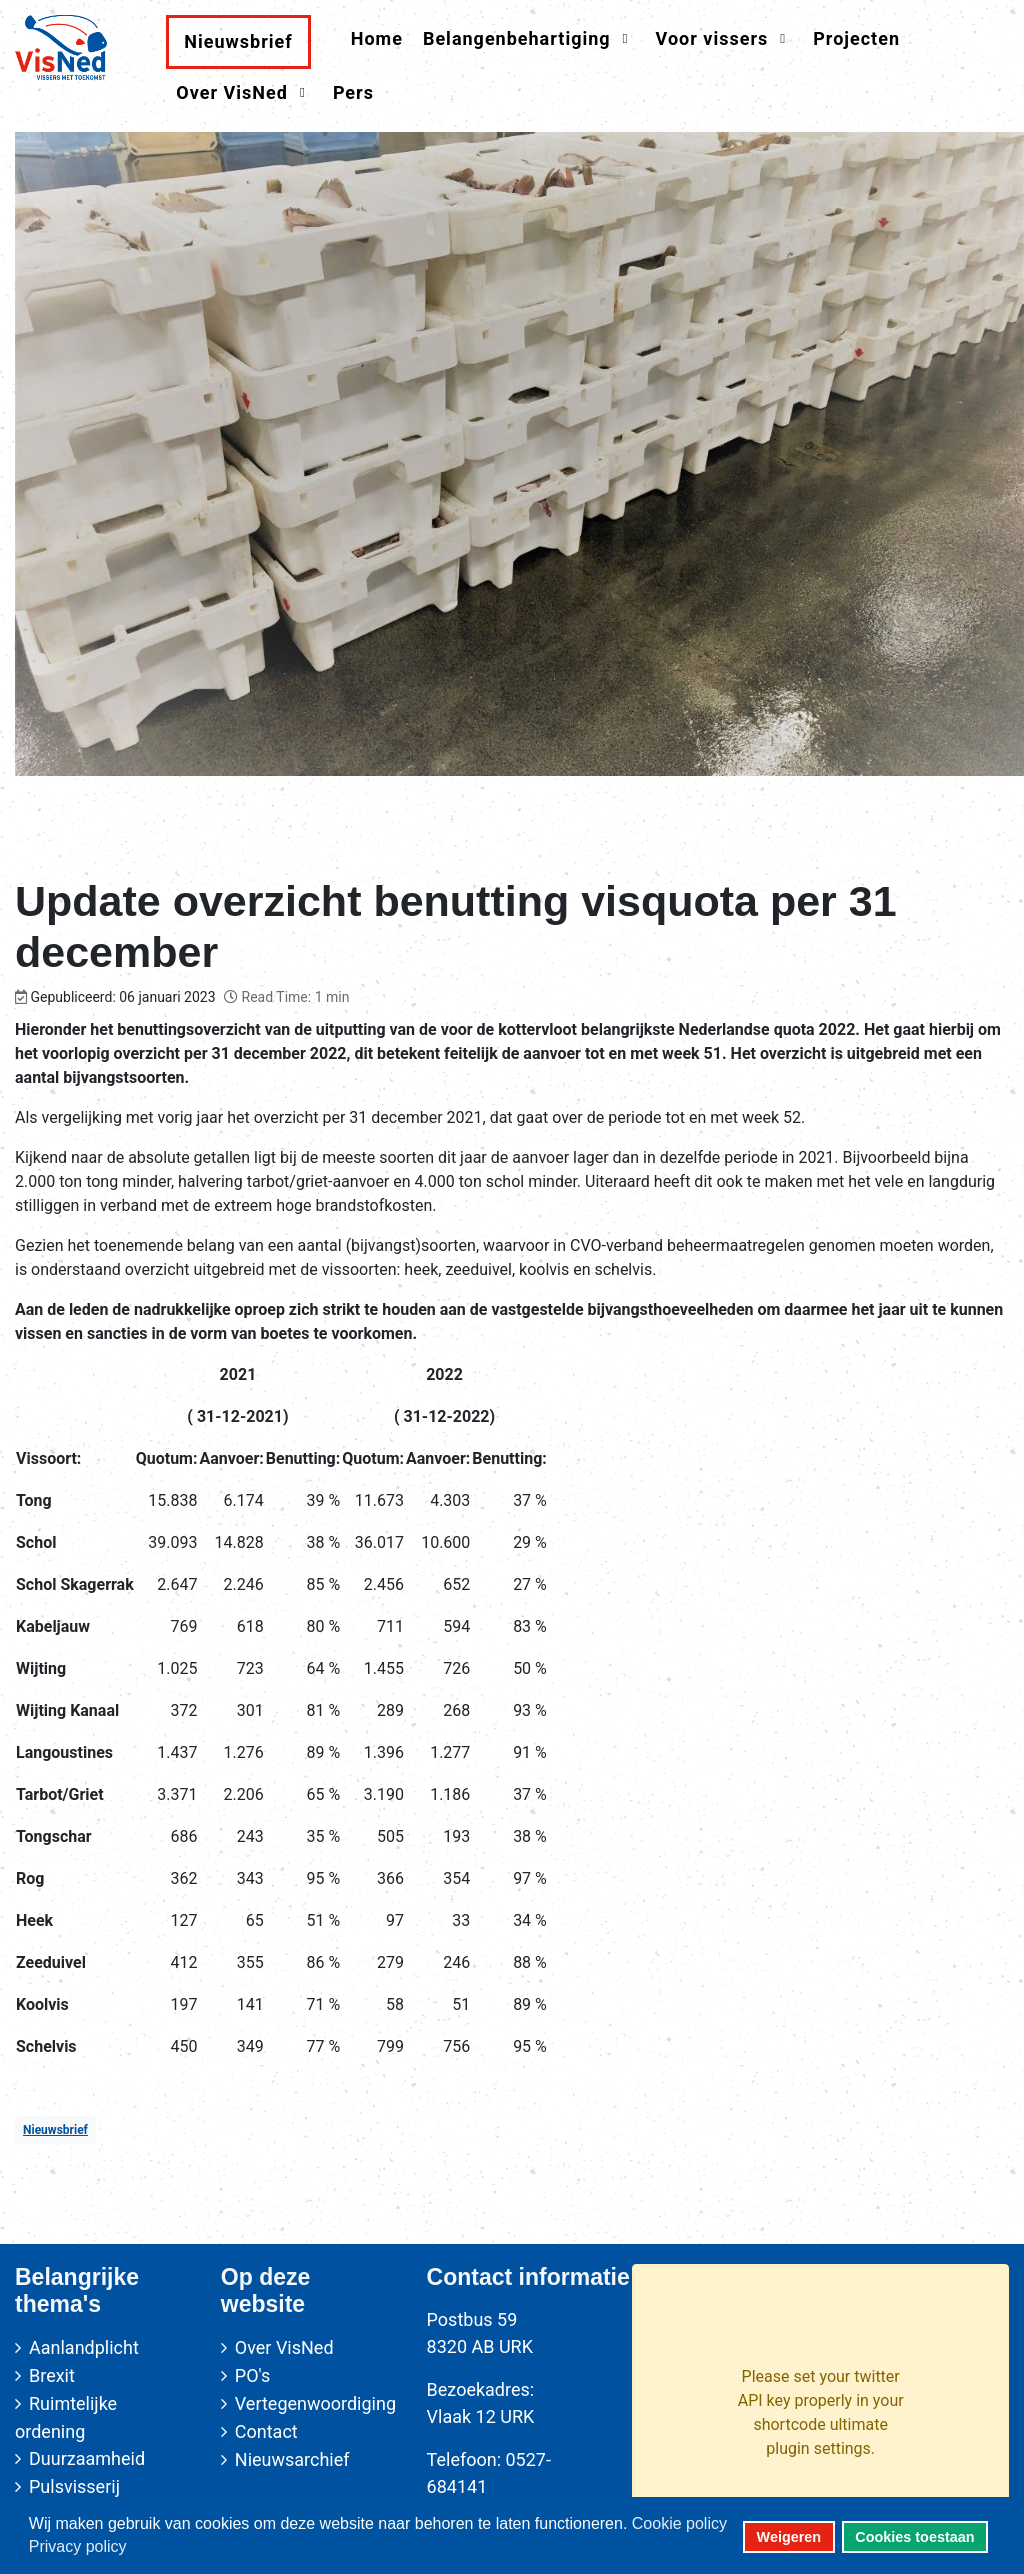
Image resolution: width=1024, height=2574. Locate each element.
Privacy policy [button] (78, 2546)
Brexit (52, 2375)
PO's (252, 2375)
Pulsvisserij (74, 2486)
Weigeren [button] (789, 2537)
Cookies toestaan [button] (914, 2537)
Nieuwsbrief (55, 2130)
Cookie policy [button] (679, 2523)
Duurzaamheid (87, 2458)
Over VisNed (284, 2347)
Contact (266, 2431)
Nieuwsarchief (292, 2459)
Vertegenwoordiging (315, 2403)
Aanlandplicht (84, 2347)
